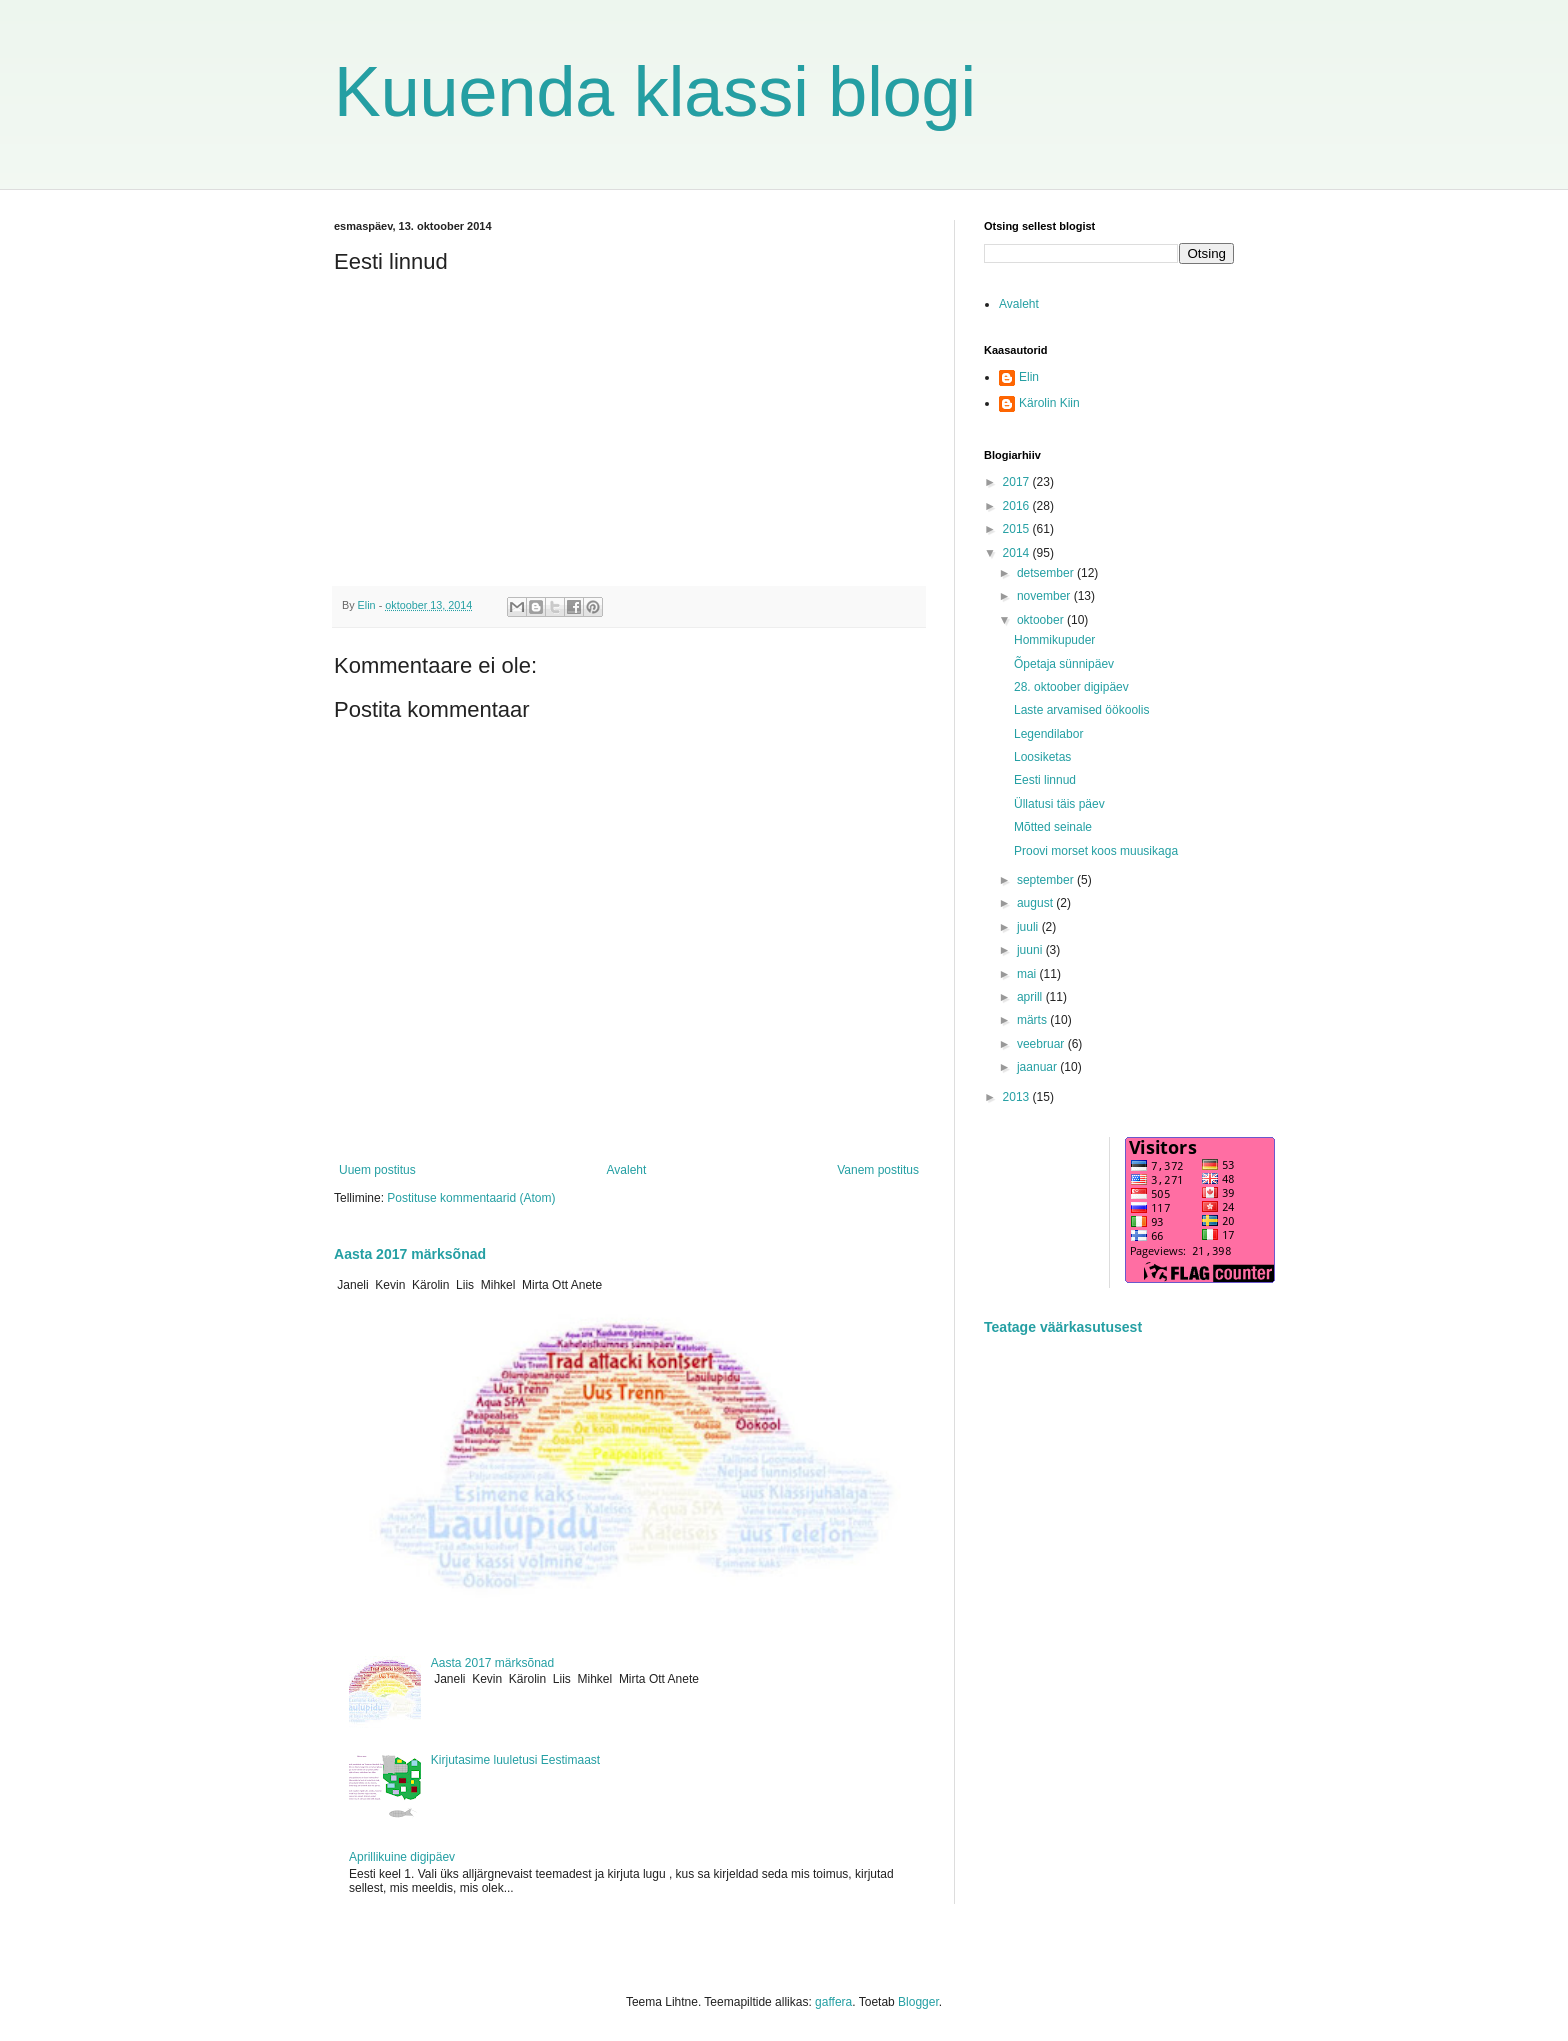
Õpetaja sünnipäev (1064, 664)
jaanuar (1038, 1067)
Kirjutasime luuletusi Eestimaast (515, 1760)
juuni (1031, 950)
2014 (1018, 553)
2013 (1018, 1097)
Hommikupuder (1054, 640)
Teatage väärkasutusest (1063, 1327)
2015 (1018, 529)
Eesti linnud (1045, 780)
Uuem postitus (377, 1170)
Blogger (918, 2002)
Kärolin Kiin (1049, 403)
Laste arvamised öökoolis (1081, 710)
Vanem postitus (878, 1170)
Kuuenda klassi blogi (655, 92)
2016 (1018, 506)
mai (1028, 974)
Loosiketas (1042, 757)
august (1036, 903)
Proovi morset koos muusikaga (1096, 851)
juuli (1029, 927)
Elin (1029, 377)
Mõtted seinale (1053, 827)
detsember (1047, 573)
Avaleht (627, 1170)
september (1047, 880)
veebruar (1042, 1044)
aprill (1031, 997)
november (1045, 596)
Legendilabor (1048, 734)
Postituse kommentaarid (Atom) (471, 1198)
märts (1033, 1020)
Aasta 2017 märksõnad (410, 1254)
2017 (1018, 482)
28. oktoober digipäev (1071, 687)
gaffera (833, 2002)
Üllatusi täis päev (1059, 804)
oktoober (1042, 620)
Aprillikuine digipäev (402, 1857)
